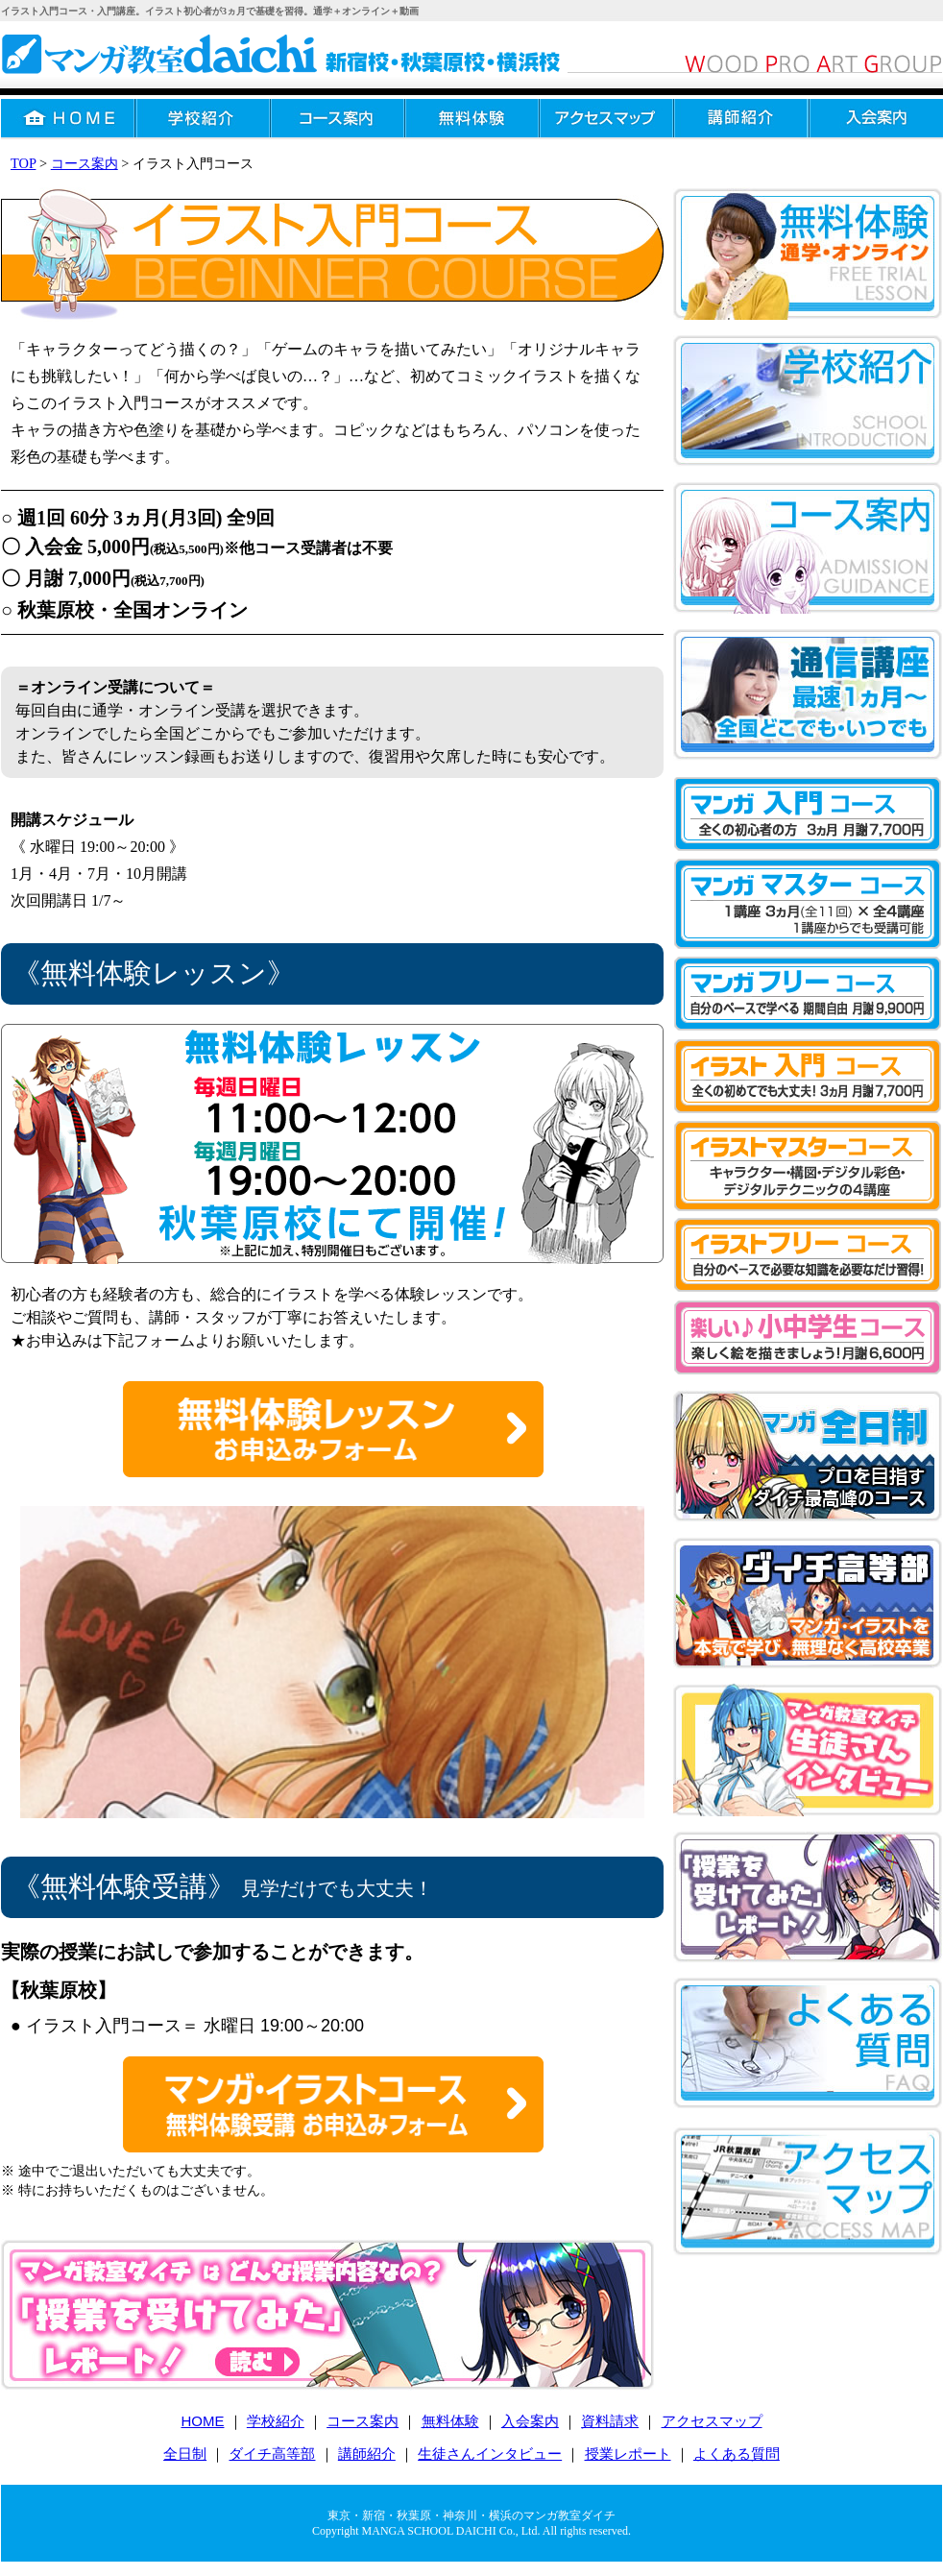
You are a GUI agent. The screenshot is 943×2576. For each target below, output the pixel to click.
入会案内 (530, 2421)
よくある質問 (736, 2453)
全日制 (184, 2453)
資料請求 (610, 2421)
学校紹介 (203, 119)
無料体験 (472, 119)
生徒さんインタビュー (490, 2453)
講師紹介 (741, 119)
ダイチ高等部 (272, 2453)
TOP (23, 163)
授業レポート (628, 2453)
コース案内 (338, 119)
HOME (68, 119)
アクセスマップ (607, 119)
